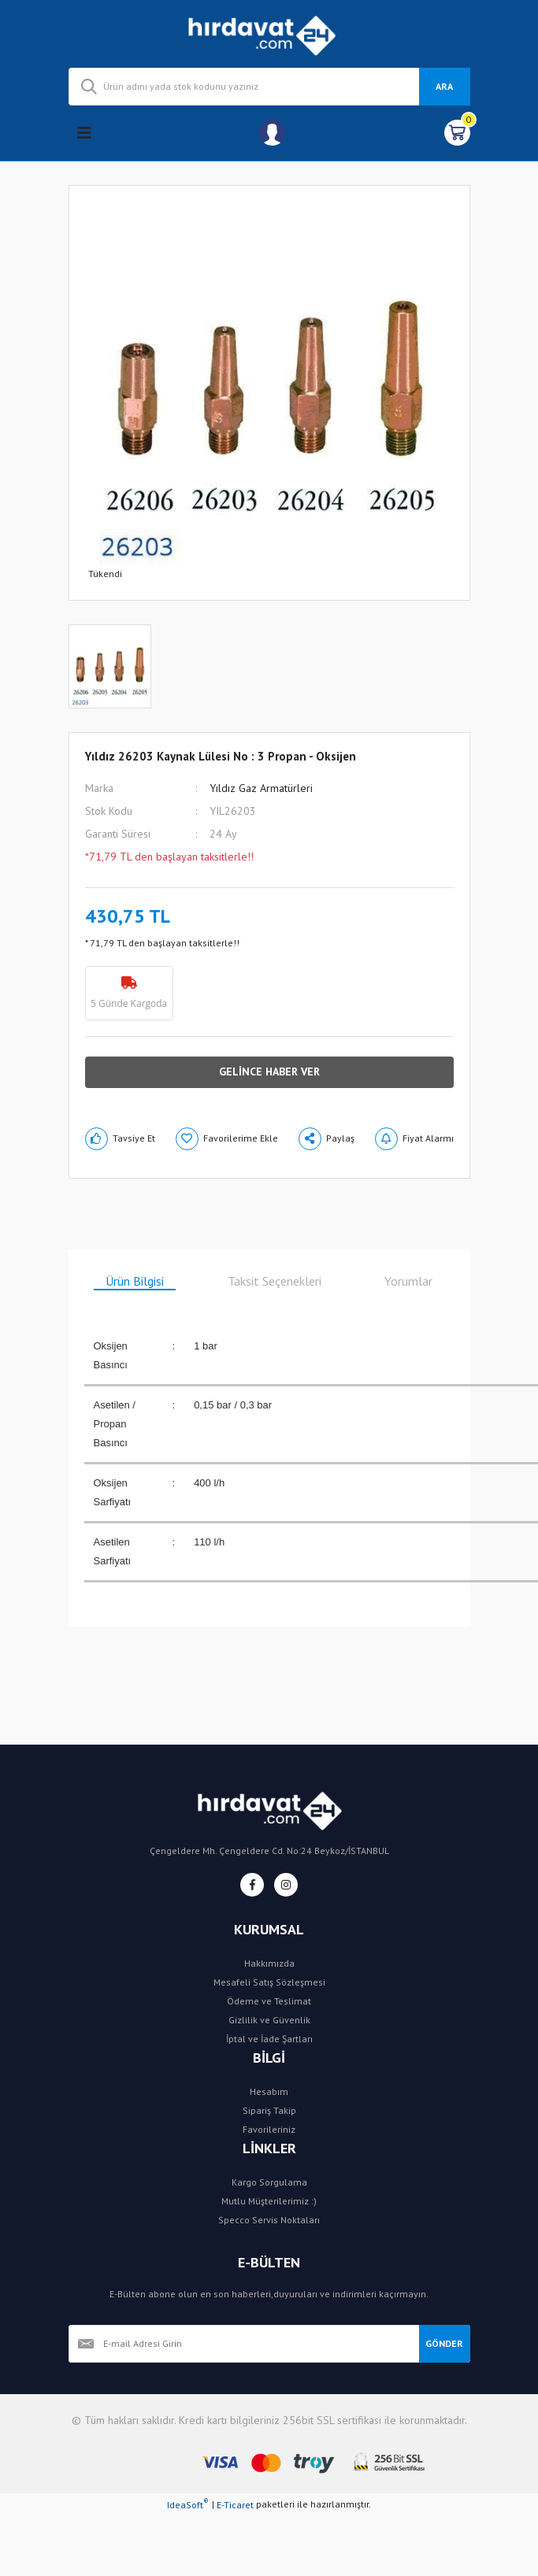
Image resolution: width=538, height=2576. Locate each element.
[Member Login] (272, 133)
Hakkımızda (269, 1963)
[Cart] (457, 133)
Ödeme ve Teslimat (269, 2001)
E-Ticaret (235, 2505)
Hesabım (269, 2091)
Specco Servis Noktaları (269, 2220)
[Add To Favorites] (227, 1138)
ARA (444, 86)
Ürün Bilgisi (135, 1281)
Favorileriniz (269, 2129)
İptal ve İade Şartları (269, 2039)
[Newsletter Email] (244, 2344)
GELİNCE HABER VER (269, 1071)
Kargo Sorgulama (269, 2182)
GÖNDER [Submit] (444, 2343)
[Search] (269, 86)
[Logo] (269, 34)
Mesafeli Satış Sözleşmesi (269, 1982)
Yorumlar (408, 1281)
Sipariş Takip (269, 2110)
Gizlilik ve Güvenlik (269, 2020)
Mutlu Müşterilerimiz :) (269, 2201)
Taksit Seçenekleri (274, 1281)
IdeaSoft (188, 2504)
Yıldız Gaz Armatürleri (261, 788)
